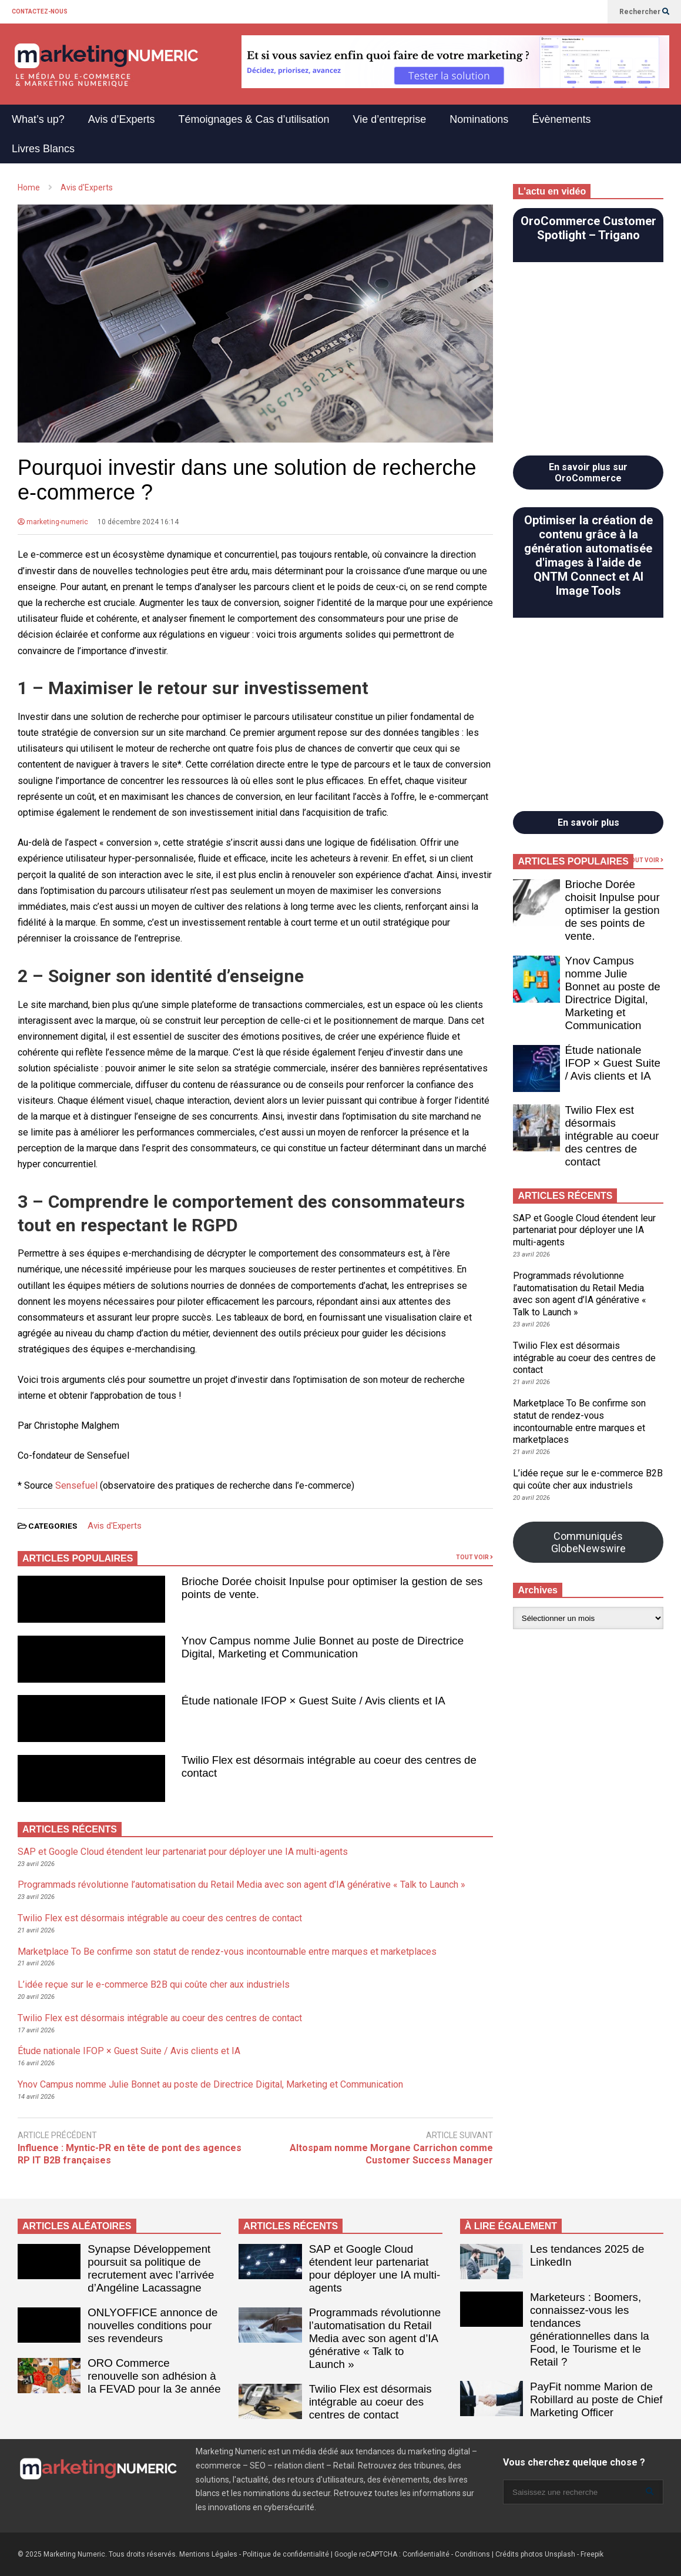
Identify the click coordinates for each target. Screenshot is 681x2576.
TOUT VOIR (474, 1557)
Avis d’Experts (121, 119)
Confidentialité (425, 2554)
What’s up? (38, 119)
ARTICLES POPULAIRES (77, 1558)
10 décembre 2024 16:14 (138, 522)
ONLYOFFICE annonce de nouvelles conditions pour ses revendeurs (152, 2325)
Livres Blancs (43, 149)
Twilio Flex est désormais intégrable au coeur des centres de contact (160, 1918)
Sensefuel (76, 1485)
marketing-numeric (53, 522)
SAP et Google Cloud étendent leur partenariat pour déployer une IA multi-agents (183, 1851)
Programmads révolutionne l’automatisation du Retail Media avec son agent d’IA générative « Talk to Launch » (241, 1884)
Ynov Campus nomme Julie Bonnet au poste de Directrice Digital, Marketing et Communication (323, 1647)
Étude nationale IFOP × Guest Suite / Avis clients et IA (313, 1700)
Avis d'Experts (115, 1525)
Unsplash (560, 2554)
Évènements (561, 119)
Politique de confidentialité (286, 2554)
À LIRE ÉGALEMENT (511, 2226)
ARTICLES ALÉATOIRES (77, 2226)
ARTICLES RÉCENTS (290, 2226)
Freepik (592, 2554)
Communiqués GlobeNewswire (588, 1542)
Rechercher (644, 12)
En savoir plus (588, 822)
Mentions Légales (208, 2554)
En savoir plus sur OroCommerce (588, 472)
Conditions (472, 2554)
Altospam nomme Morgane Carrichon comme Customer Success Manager (391, 2154)
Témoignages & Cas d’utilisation (253, 119)
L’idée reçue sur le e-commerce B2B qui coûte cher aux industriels (154, 1984)
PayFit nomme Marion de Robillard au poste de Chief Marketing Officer (596, 2399)
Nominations (478, 119)
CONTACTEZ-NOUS (40, 11)
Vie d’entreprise (390, 119)
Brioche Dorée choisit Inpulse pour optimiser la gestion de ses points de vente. (612, 910)
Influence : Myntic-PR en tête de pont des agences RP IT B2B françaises (129, 2154)
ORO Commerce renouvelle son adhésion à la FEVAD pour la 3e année (154, 2376)
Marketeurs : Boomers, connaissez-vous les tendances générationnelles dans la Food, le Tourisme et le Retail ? (589, 2329)
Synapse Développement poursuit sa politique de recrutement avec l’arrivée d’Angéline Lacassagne (151, 2268)
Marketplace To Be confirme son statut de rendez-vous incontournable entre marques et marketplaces (227, 1951)
